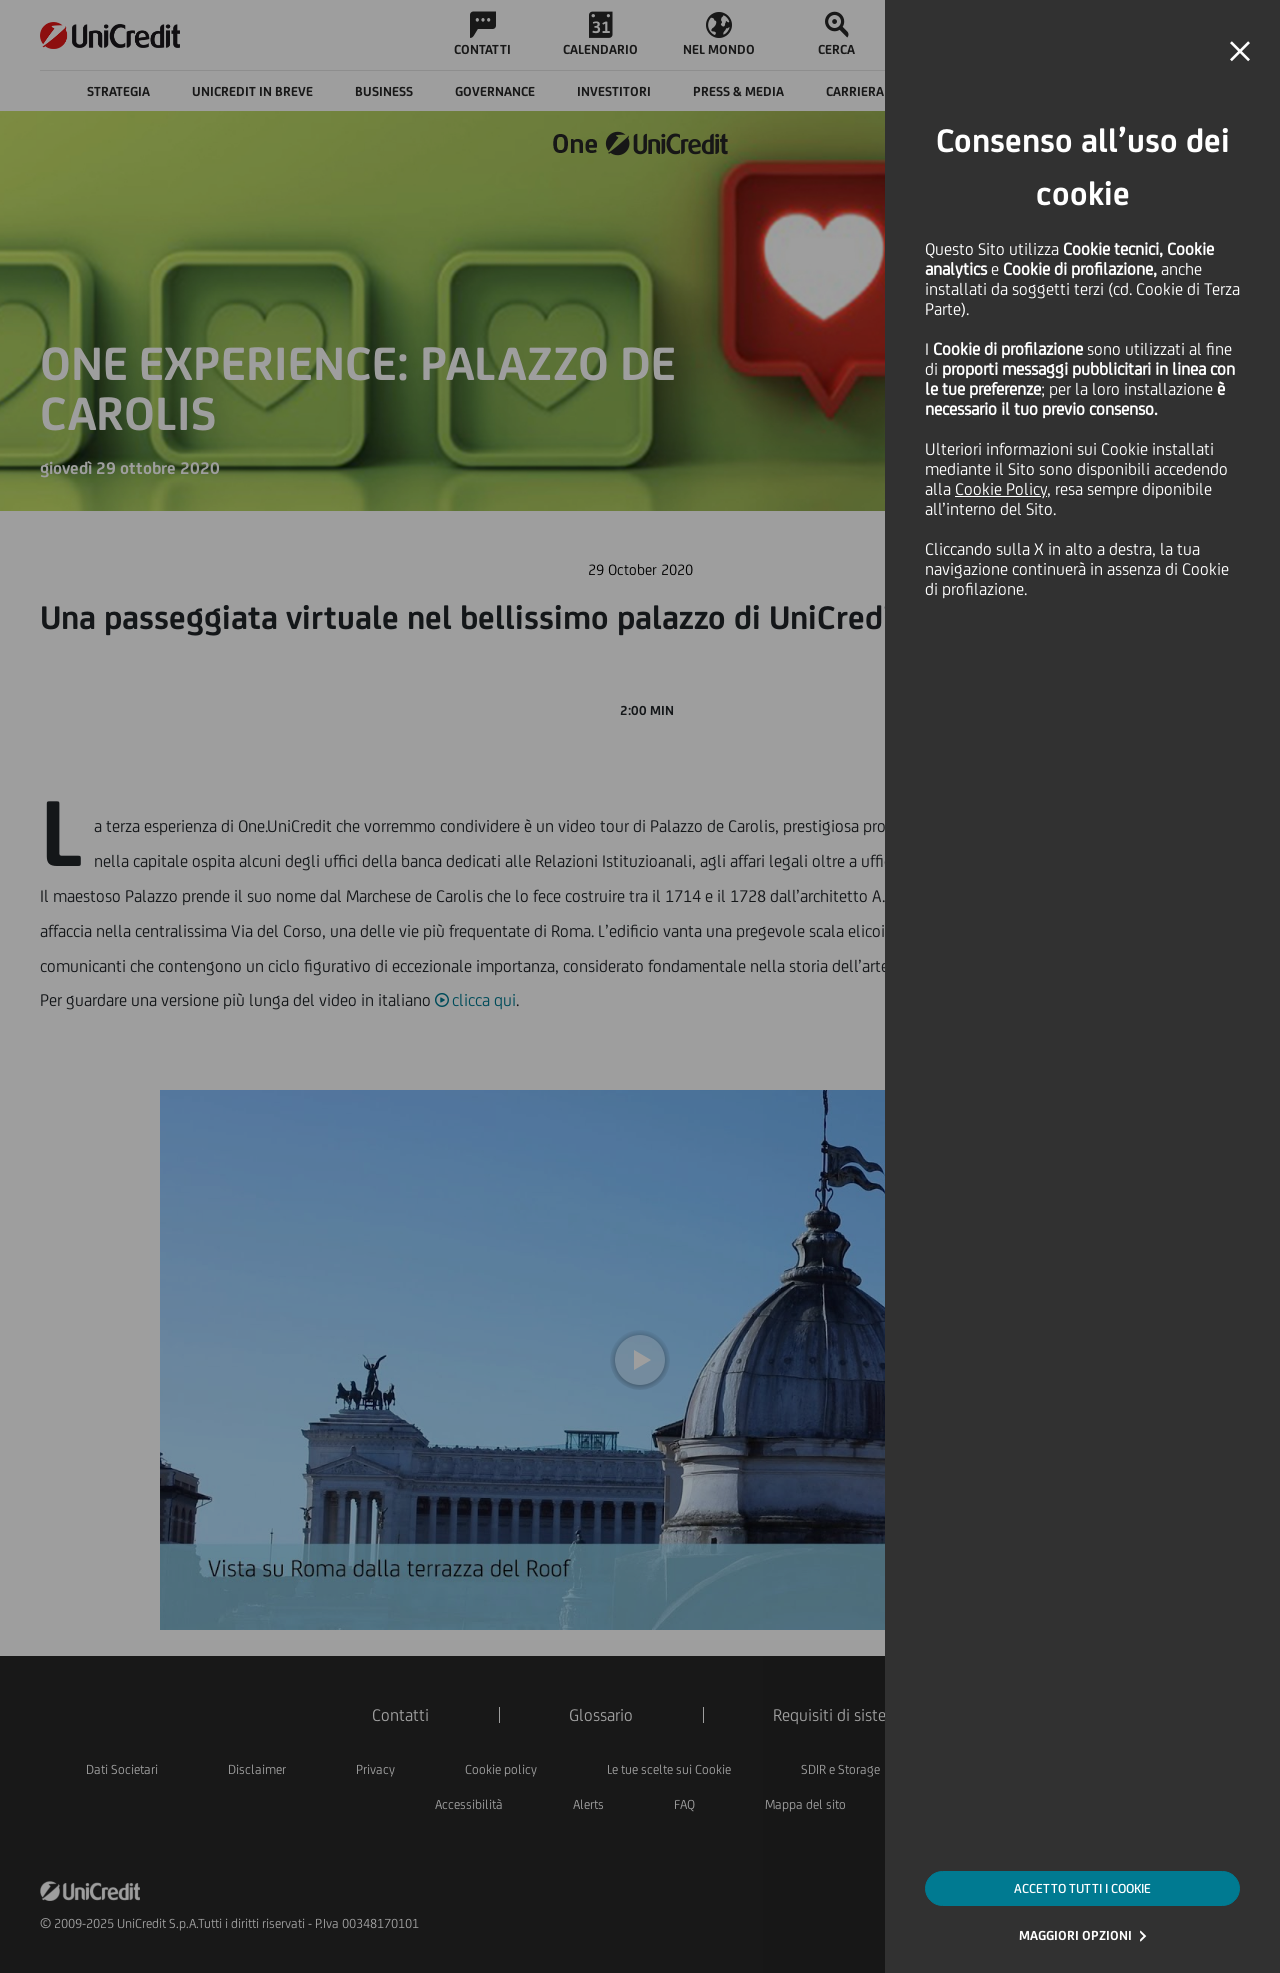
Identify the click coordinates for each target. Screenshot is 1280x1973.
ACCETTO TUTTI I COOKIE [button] (1082, 1888)
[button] (1240, 52)
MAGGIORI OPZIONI (1075, 1935)
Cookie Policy (1001, 489)
